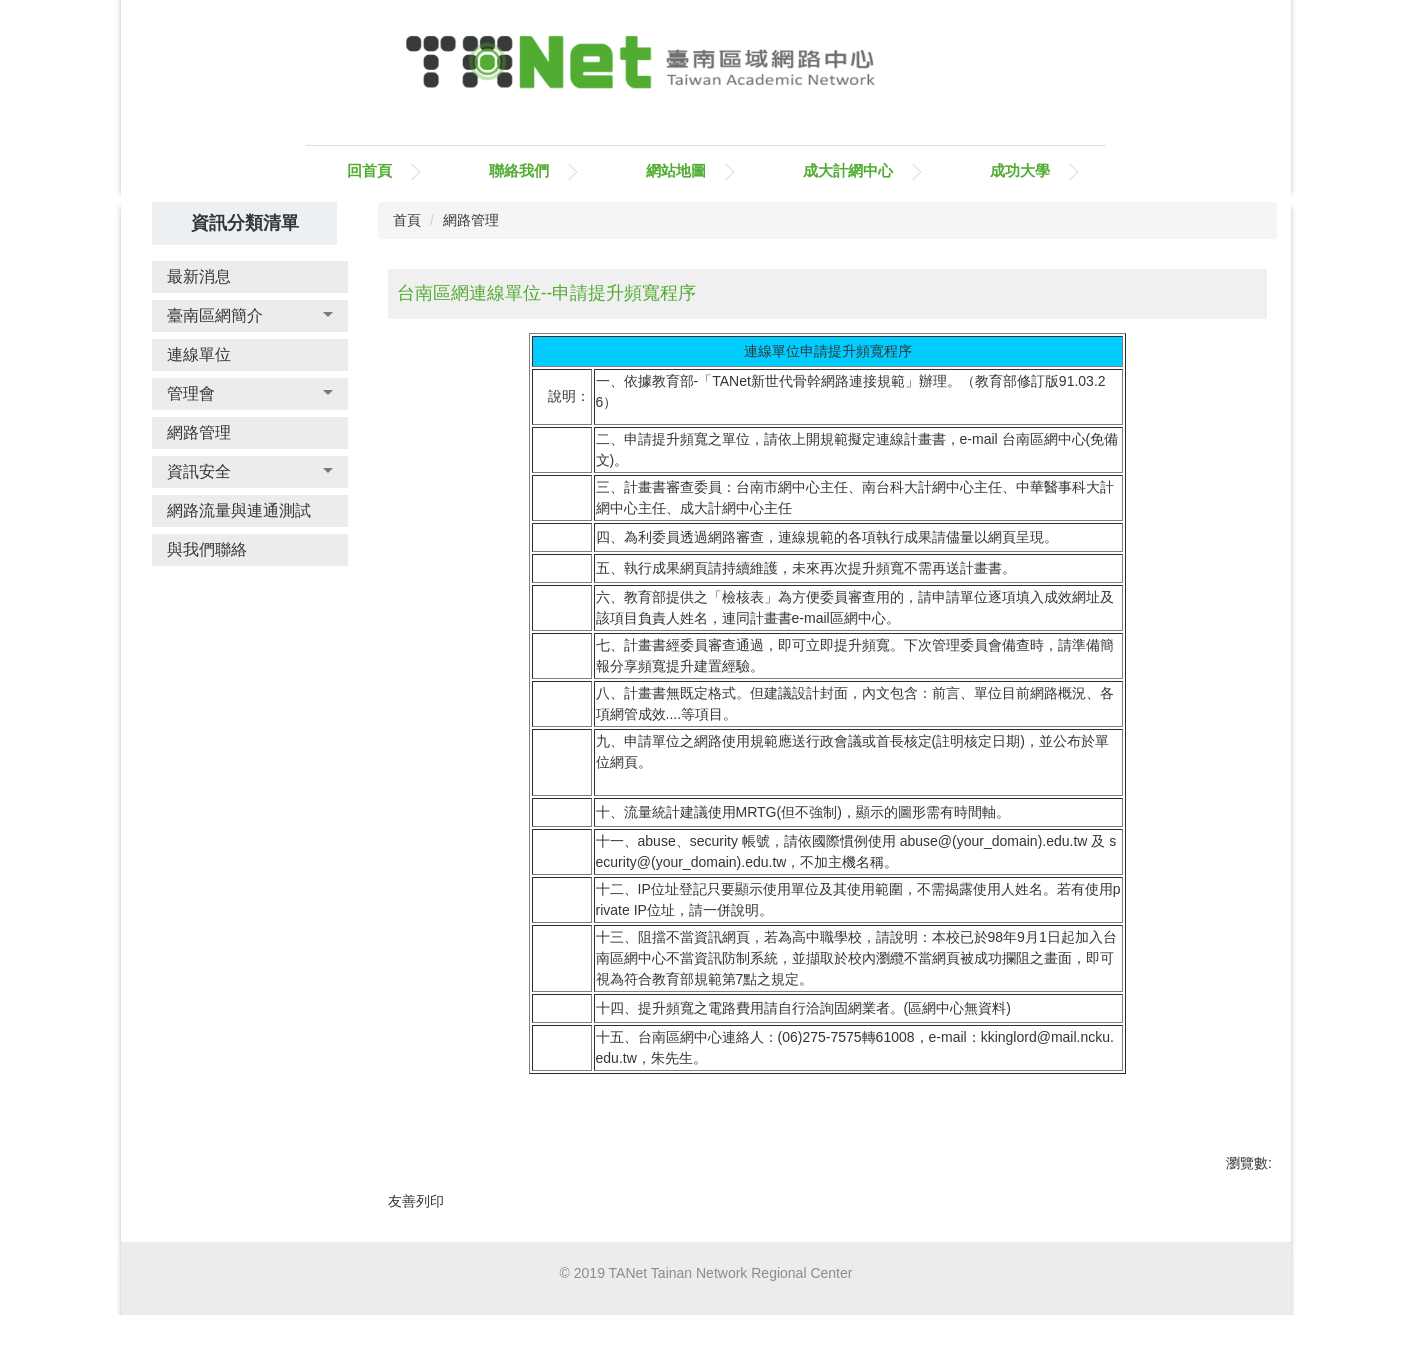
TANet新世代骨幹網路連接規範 (808, 381)
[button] (250, 316)
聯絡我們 (519, 170)
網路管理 (471, 220)
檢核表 (743, 597)
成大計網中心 (848, 170)
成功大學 (1020, 170)
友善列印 (416, 1201)
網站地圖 (676, 170)
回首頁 (369, 170)
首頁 (407, 220)
